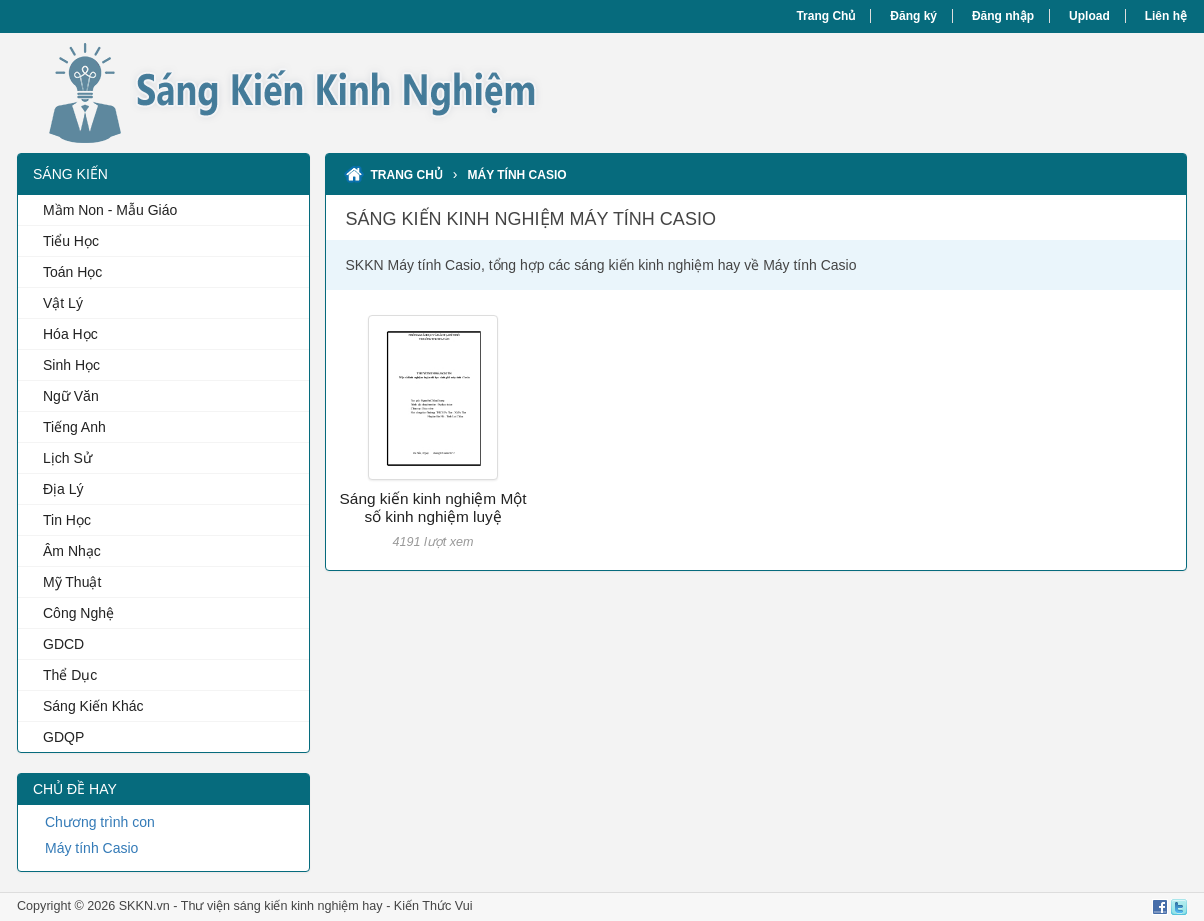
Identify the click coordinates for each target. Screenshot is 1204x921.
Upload (1089, 16)
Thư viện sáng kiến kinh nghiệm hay (282, 906)
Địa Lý (63, 489)
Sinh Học (71, 365)
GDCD (63, 644)
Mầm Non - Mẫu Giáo (110, 210)
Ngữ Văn (71, 396)
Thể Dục (70, 675)
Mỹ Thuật (72, 582)
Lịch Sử (67, 458)
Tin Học (67, 520)
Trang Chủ (825, 16)
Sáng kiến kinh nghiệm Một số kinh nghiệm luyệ (433, 507)
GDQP (63, 737)
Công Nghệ (78, 613)
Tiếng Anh (74, 427)
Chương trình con (100, 822)
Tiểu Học (71, 241)
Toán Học (72, 272)
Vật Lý (63, 303)
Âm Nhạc (72, 551)
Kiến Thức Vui (433, 906)
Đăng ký (913, 16)
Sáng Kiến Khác (93, 706)
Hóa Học (70, 334)
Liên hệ (1166, 16)
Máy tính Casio (91, 848)
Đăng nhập (1003, 16)
